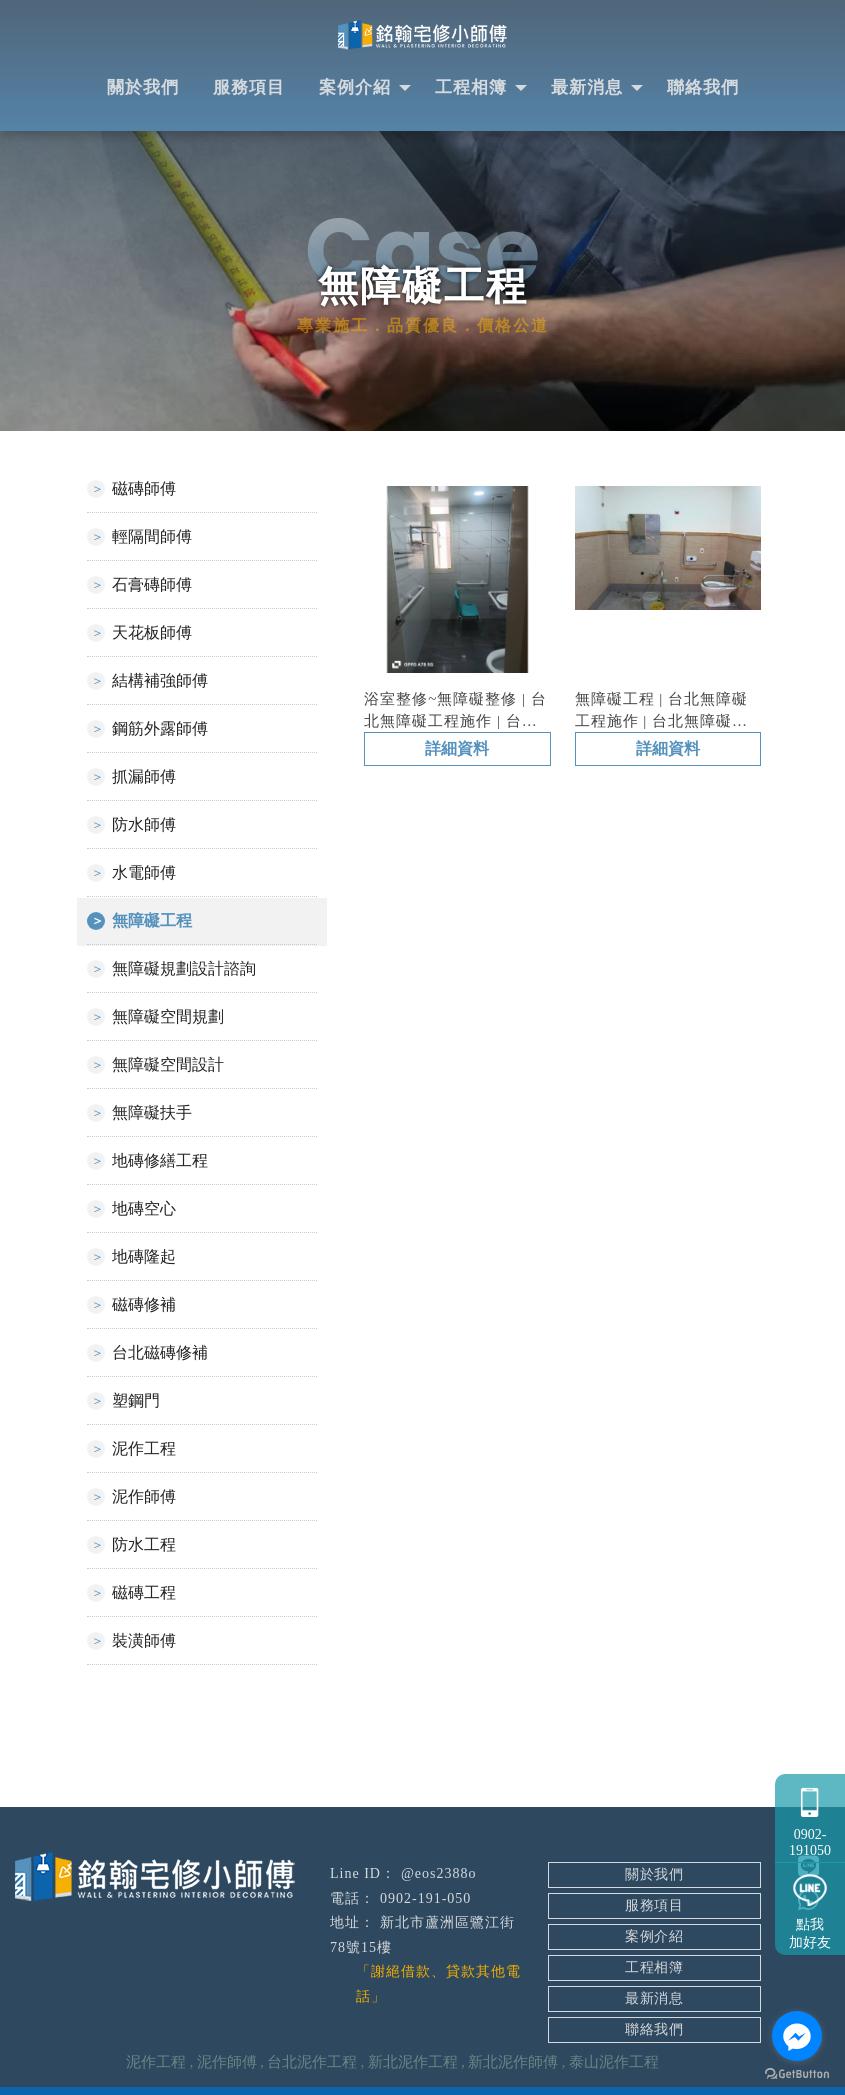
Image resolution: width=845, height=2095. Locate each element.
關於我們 (143, 89)
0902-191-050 (425, 1900)
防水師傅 (144, 826)
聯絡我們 (703, 89)
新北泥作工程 (413, 2064)
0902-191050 (810, 1814)
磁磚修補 (144, 1306)
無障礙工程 (152, 922)
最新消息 (587, 89)
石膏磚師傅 (152, 586)
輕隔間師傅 (152, 538)
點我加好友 (810, 1907)
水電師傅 (144, 874)
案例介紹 (355, 89)
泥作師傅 (144, 1498)
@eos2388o (439, 1875)
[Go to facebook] (797, 2036)
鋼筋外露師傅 (160, 730)
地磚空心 (144, 1210)
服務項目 (249, 89)
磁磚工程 (144, 1594)
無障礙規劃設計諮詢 (184, 970)
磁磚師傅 (144, 490)
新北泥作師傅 (513, 2064)
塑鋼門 (136, 1402)
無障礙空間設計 (168, 1066)
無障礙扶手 (152, 1114)
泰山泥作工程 (614, 2064)
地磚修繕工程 (160, 1162)
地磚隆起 (144, 1258)
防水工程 (144, 1546)
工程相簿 (471, 89)
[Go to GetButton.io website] (797, 2074)
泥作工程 (144, 1450)
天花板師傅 (152, 634)
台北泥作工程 (312, 2064)
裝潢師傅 (144, 1642)
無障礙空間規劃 (168, 1018)
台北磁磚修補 (160, 1354)
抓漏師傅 (144, 778)
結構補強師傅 (160, 682)
